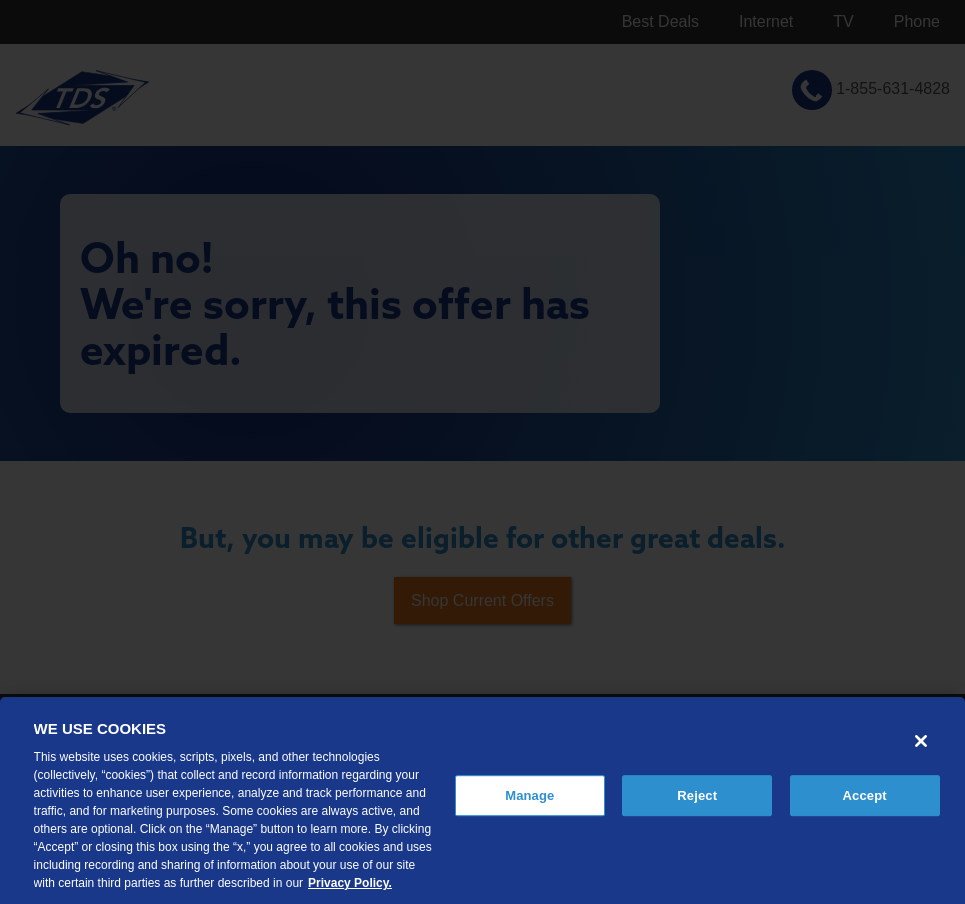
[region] (482, 800)
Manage (529, 795)
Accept (865, 795)
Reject (697, 795)
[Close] (921, 741)
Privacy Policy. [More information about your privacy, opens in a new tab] (350, 883)
